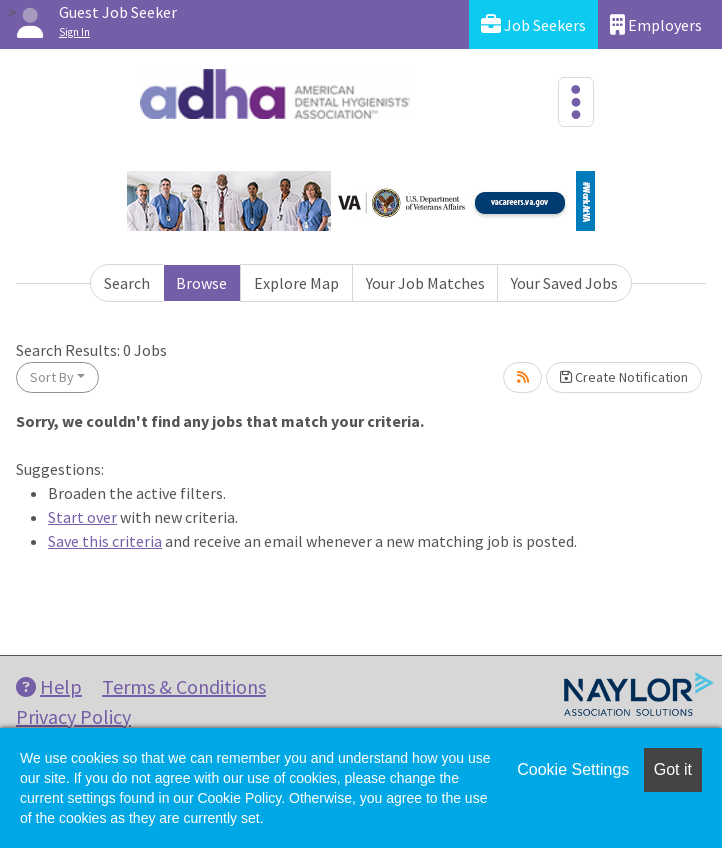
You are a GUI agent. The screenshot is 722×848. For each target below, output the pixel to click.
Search (127, 283)
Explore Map (296, 283)
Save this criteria (105, 541)
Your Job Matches (425, 283)
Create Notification (624, 377)
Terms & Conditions (184, 686)
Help (49, 686)
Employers (656, 24)
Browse (201, 283)
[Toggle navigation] (576, 102)
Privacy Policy (73, 716)
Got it (673, 769)
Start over (82, 517)
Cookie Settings (573, 769)
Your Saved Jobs (564, 283)
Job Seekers (533, 24)
